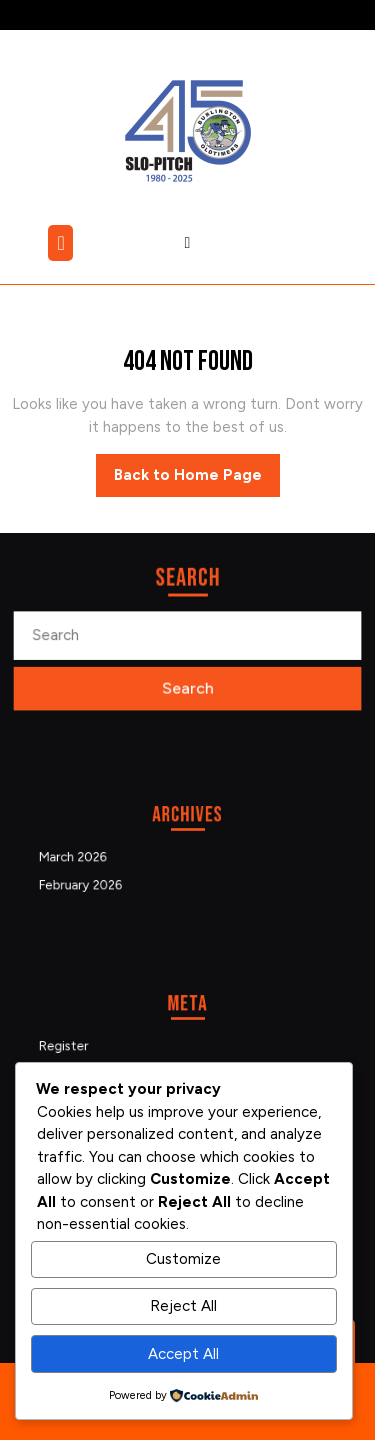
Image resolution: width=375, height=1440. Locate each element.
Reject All (183, 1306)
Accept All (183, 1354)
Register (88, 1046)
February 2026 (101, 879)
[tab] (63, 243)
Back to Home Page (197, 480)
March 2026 (95, 857)
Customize (183, 1259)
